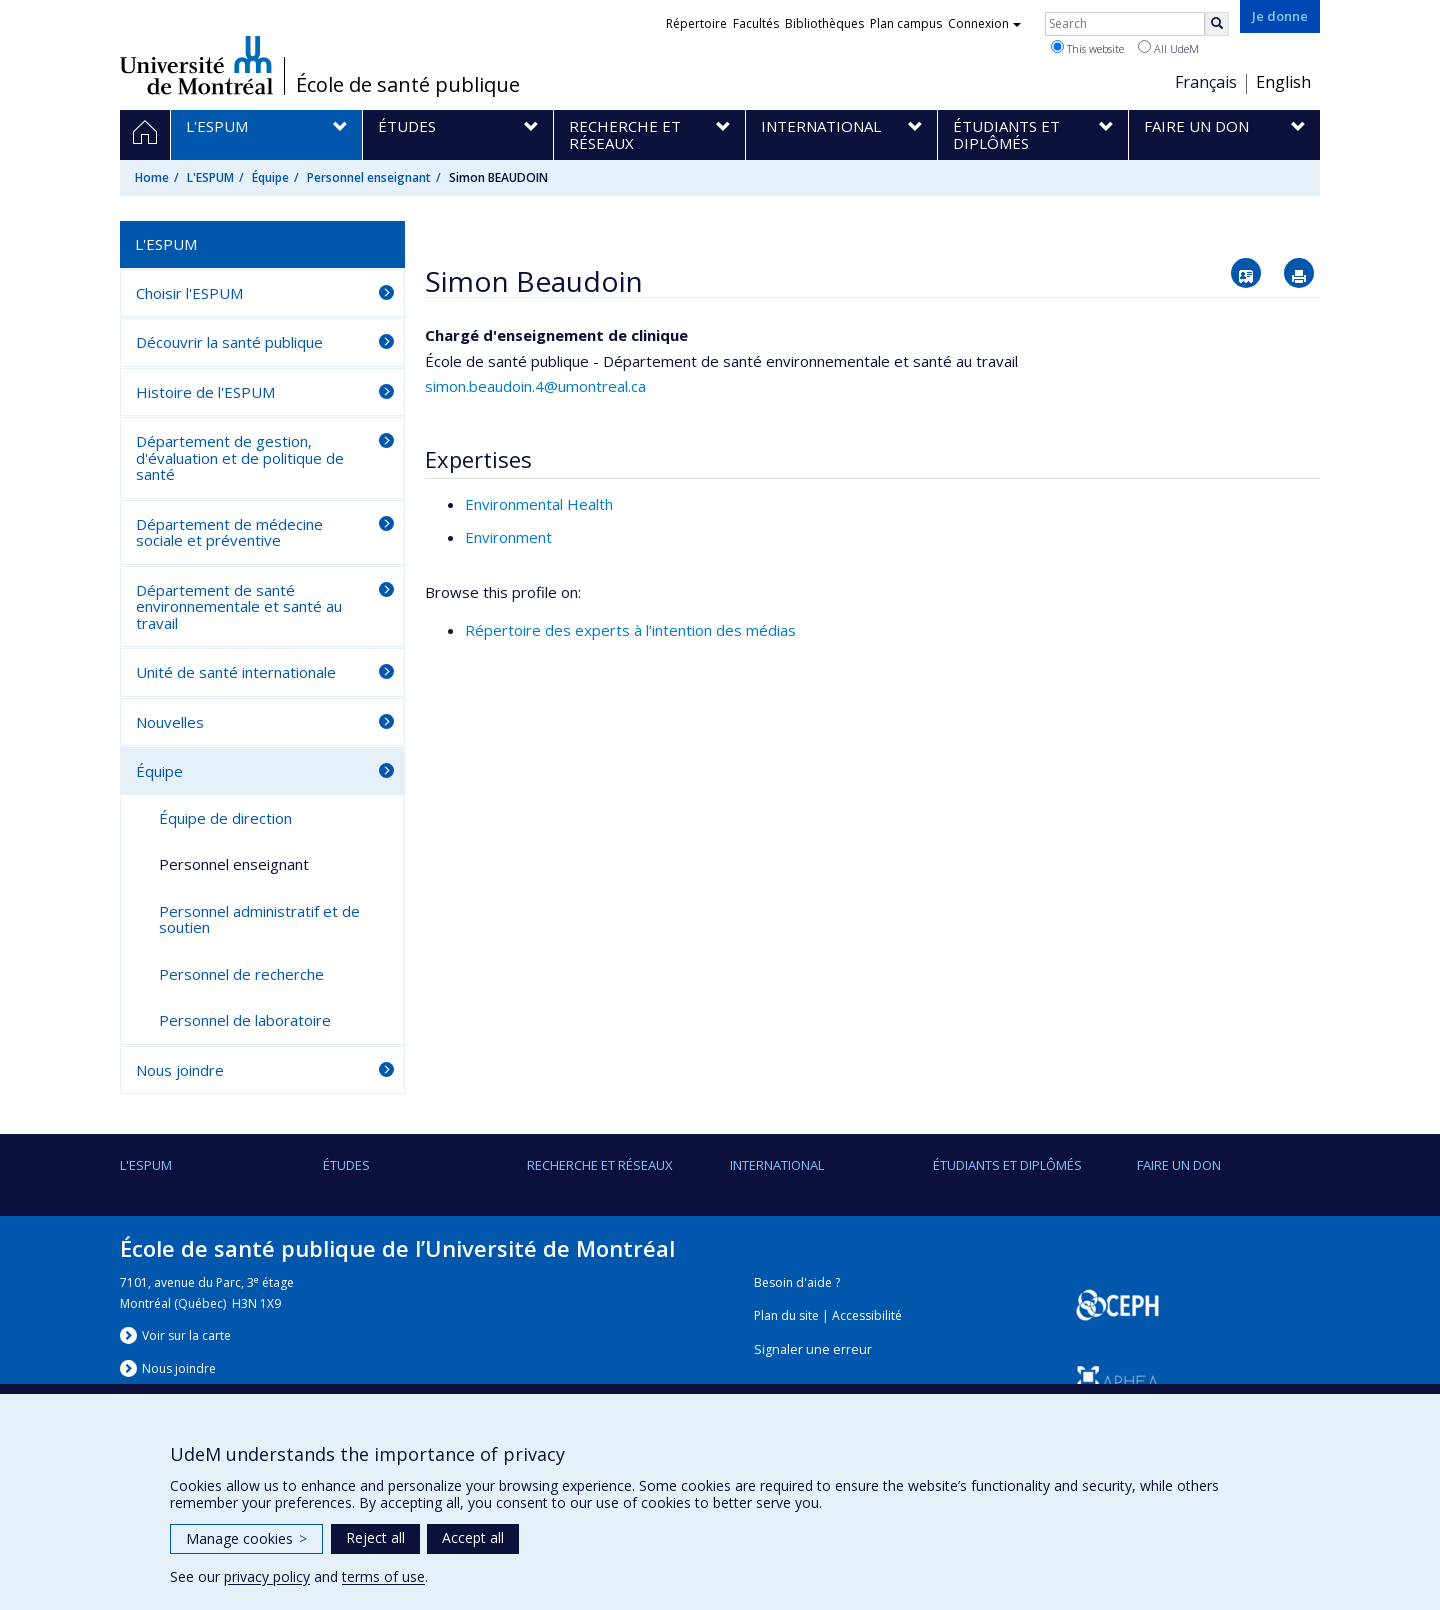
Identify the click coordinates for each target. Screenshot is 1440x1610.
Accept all (473, 1537)
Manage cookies (246, 1538)
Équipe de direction (225, 818)
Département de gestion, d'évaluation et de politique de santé (240, 457)
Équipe (270, 177)
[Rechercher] (1217, 24)
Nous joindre (180, 1070)
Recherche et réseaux (600, 1165)
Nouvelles (170, 722)
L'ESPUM (210, 177)
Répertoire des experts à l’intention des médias (630, 630)
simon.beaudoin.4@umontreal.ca (535, 386)
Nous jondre (179, 1368)
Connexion (984, 23)
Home (152, 177)
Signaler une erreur (813, 1349)
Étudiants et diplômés (1007, 1165)
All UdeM (1168, 48)
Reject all (375, 1537)
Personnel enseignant (369, 177)
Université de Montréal (196, 65)
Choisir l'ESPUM (189, 293)
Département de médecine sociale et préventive (229, 532)
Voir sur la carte (186, 1335)
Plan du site (786, 1315)
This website (1087, 48)
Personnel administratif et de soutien (259, 919)
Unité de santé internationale (236, 672)
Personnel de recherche (241, 974)
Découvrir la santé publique (229, 342)
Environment (508, 537)
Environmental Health (539, 504)
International (777, 1165)
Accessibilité (867, 1315)
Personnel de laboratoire (245, 1020)
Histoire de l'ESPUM (205, 392)
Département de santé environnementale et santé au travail (239, 606)
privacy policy (267, 1576)
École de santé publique (408, 85)
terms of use (383, 1576)
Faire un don (1179, 1165)
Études (346, 1165)
